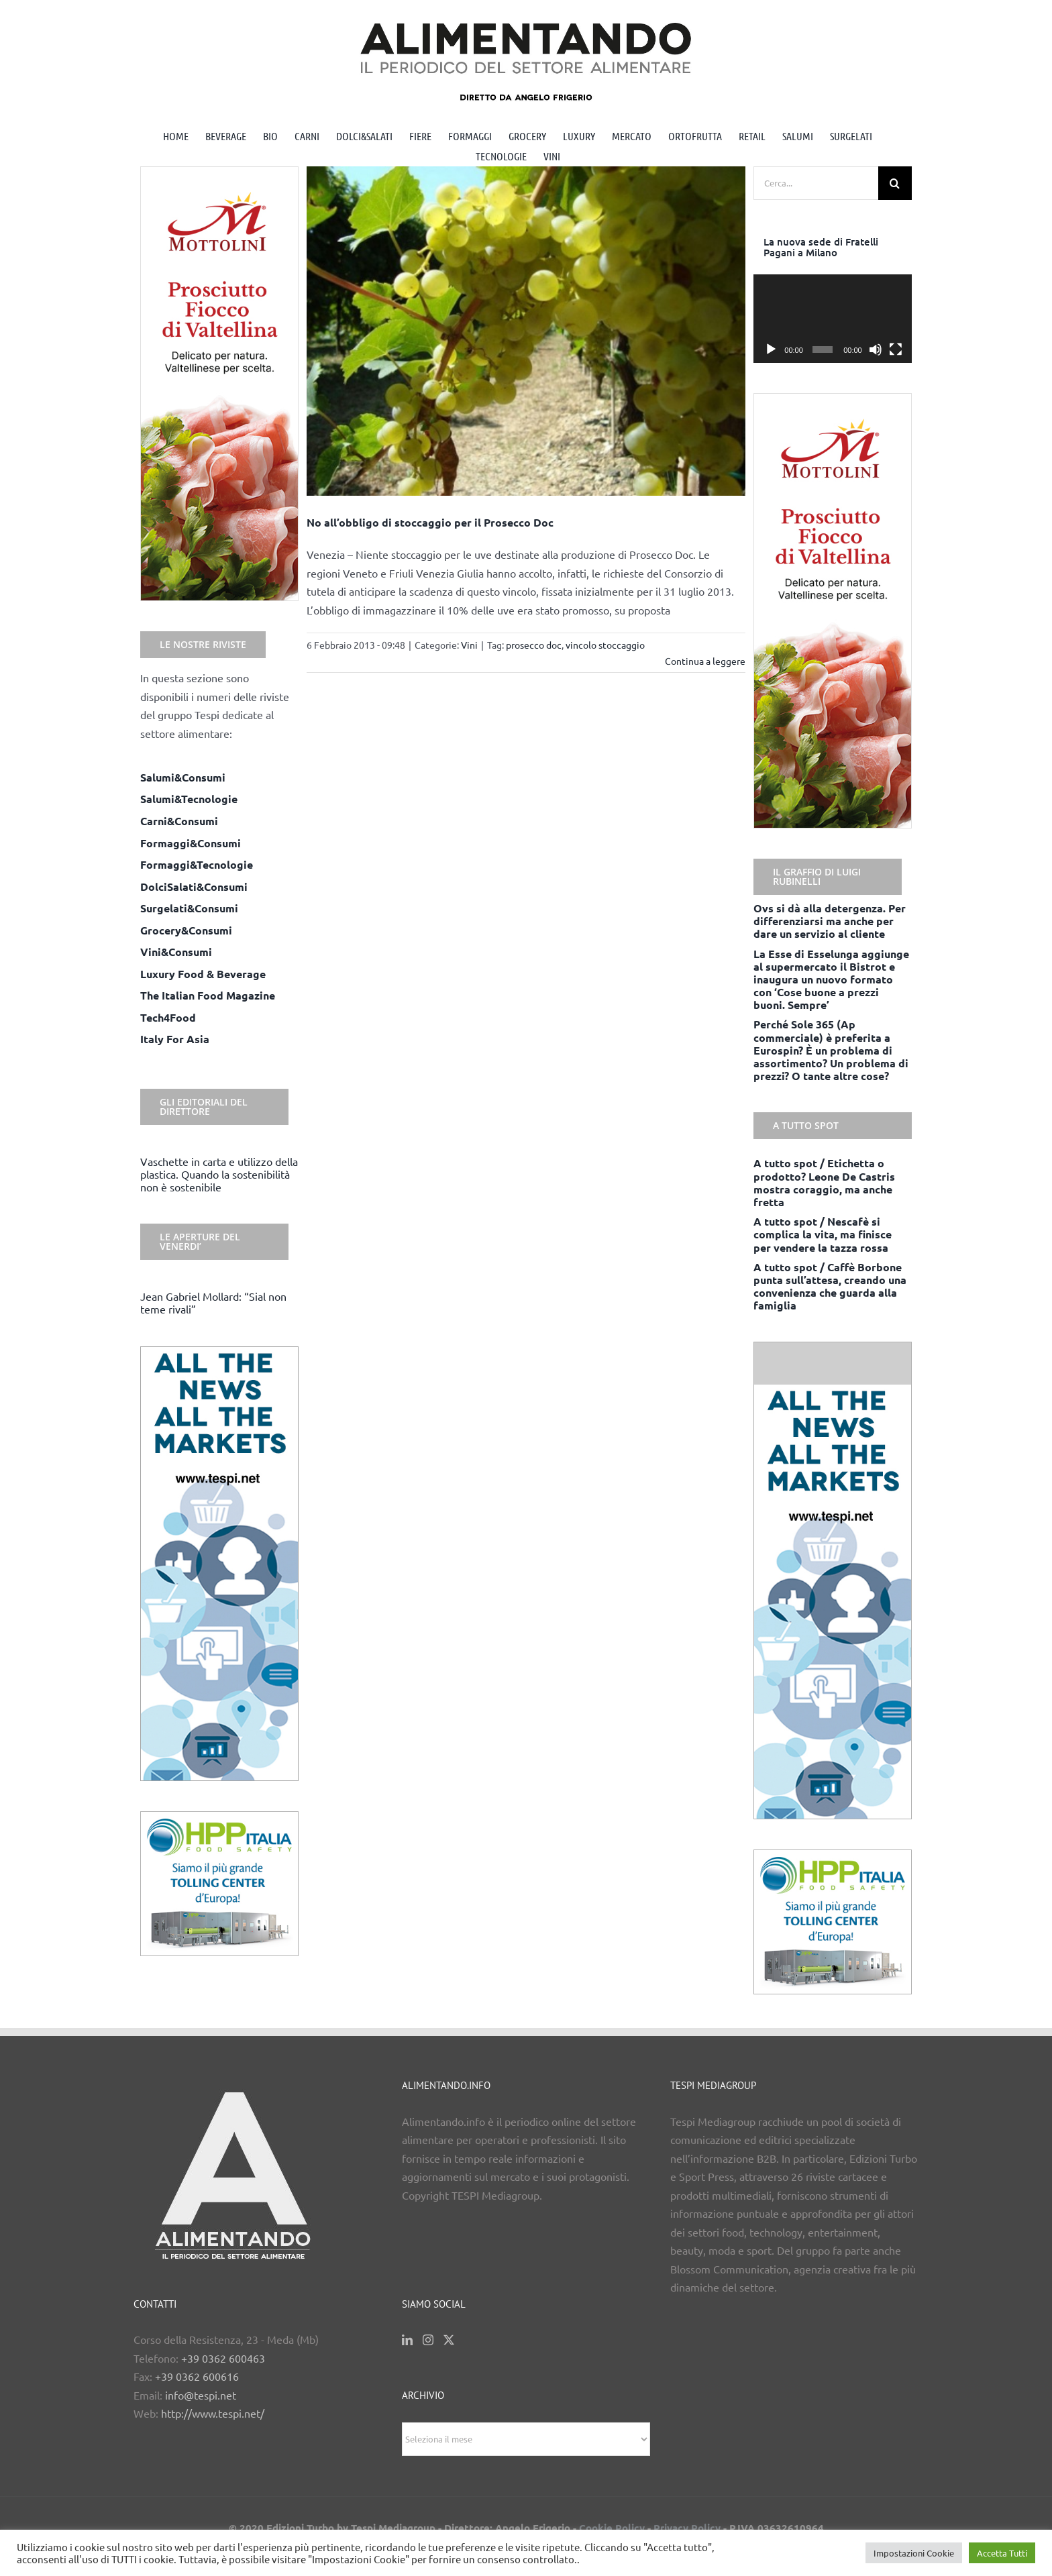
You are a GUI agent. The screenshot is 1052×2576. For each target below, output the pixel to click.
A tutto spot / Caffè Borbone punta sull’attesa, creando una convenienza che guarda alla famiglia (829, 1286)
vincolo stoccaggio (605, 645)
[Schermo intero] (895, 349)
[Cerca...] (815, 183)
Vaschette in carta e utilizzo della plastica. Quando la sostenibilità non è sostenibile (219, 1174)
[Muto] (875, 349)
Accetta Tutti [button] (1002, 2553)
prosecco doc (534, 645)
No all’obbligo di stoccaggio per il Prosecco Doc (430, 522)
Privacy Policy (687, 2527)
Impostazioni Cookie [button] (914, 2553)
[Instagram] (428, 2339)
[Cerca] (895, 183)
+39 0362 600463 (223, 2358)
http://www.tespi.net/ (212, 2413)
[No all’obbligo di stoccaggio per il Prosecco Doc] (526, 331)
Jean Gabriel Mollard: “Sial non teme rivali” (213, 1302)
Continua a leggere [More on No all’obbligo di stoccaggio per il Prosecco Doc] (705, 661)
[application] (832, 319)
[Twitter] (448, 2339)
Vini (469, 645)
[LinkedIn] (407, 2339)
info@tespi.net (200, 2395)
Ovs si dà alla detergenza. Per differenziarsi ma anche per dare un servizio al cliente (829, 921)
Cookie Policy (612, 2527)
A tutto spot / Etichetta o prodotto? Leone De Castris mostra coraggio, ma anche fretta (824, 1182)
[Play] (771, 349)
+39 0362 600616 (197, 2376)
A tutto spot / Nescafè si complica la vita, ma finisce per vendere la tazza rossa (822, 1234)
